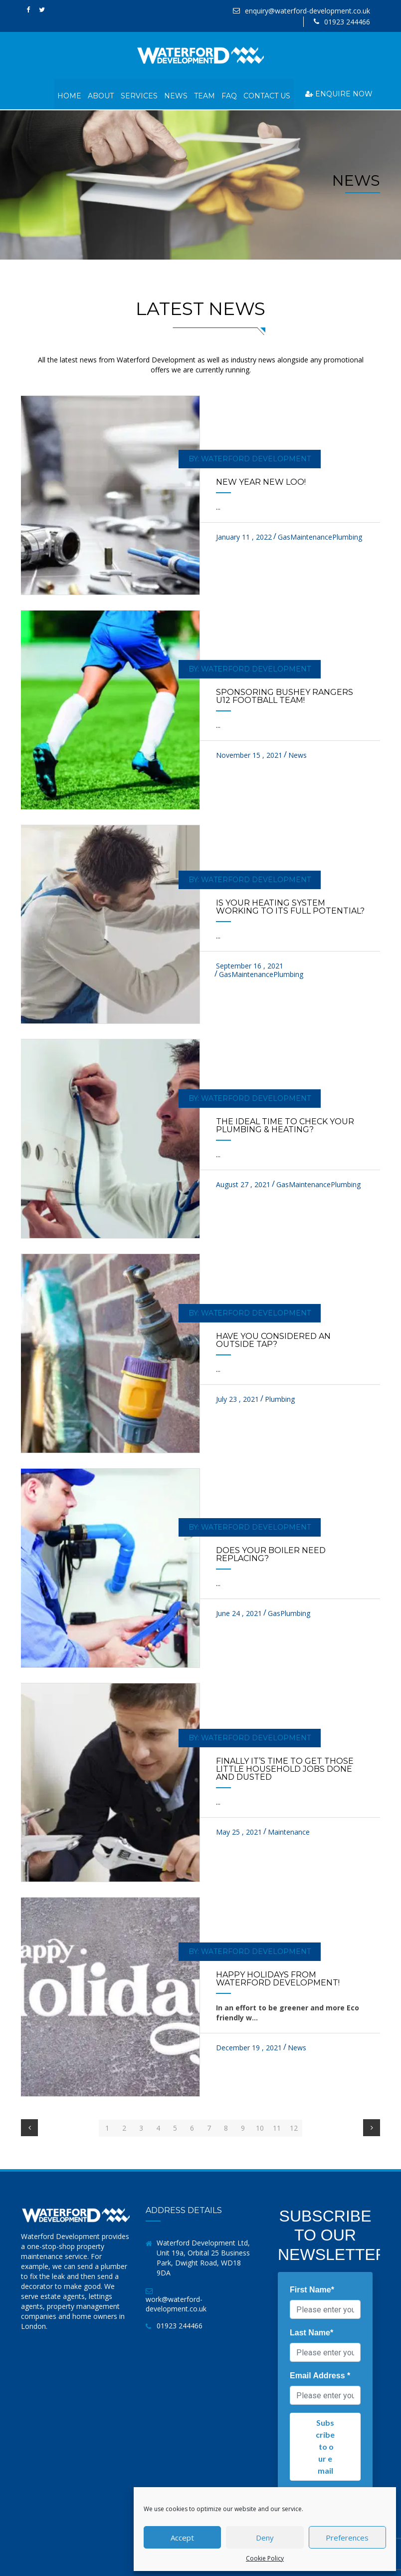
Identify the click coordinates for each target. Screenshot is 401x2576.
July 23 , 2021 (237, 1397)
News (174, 94)
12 (294, 2126)
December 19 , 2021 (249, 2046)
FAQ (228, 94)
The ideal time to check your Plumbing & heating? (285, 1123)
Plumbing (347, 535)
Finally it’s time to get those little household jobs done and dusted (285, 1767)
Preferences (347, 2538)
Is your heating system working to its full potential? (290, 905)
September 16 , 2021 (249, 964)
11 (277, 2126)
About (99, 94)
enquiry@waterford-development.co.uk (307, 10)
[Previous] (29, 2126)
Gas (284, 535)
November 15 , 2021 (249, 753)
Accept (182, 2538)
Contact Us (266, 94)
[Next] (371, 2126)
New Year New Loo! (261, 480)
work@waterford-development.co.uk (176, 2302)
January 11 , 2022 (244, 535)
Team (203, 94)
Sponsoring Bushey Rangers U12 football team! (284, 694)
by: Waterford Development (247, 456)
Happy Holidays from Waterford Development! (278, 1977)
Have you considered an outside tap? (273, 1338)
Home (67, 94)
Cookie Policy (265, 2558)
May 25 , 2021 (239, 1830)
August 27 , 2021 (243, 1182)
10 (260, 2126)
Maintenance (311, 535)
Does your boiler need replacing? (271, 1553)
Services (137, 94)
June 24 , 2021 (239, 1612)
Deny (265, 2538)
